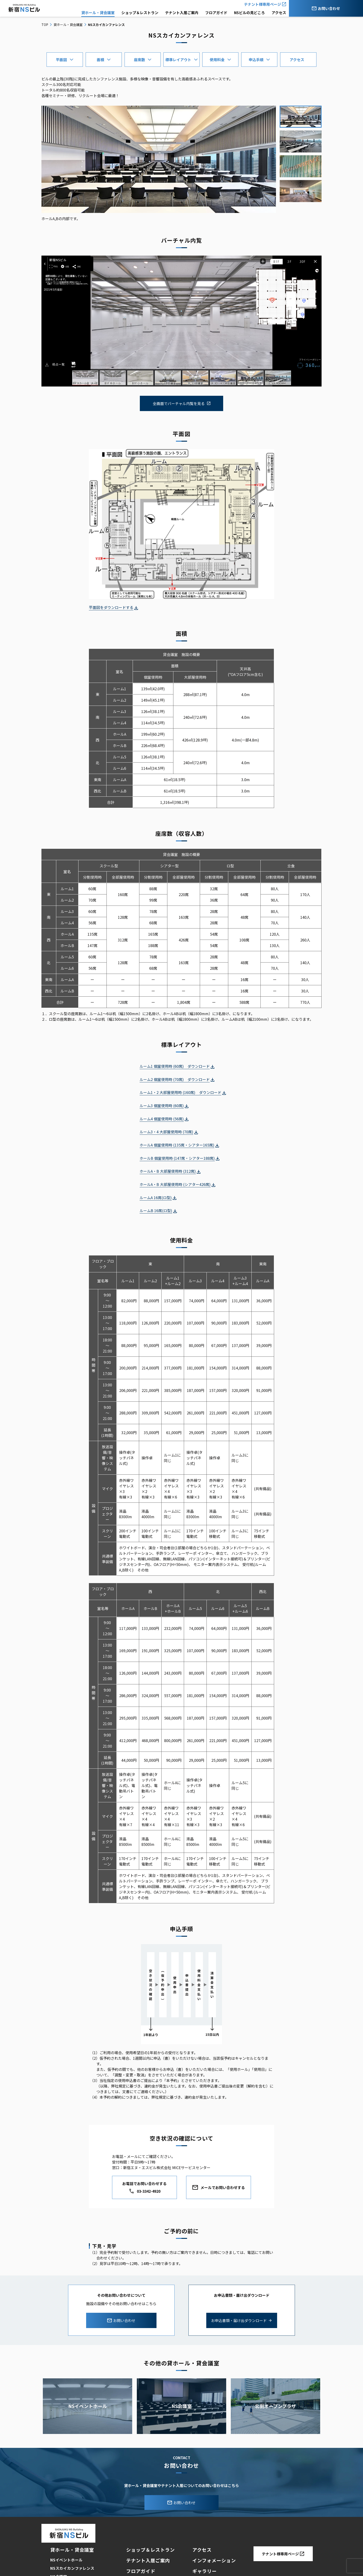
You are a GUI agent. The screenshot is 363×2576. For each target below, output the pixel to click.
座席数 (139, 59)
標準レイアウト (178, 59)
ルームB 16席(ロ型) (159, 1210)
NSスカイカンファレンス (72, 2568)
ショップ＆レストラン (139, 12)
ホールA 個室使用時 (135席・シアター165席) (180, 1145)
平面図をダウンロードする (114, 607)
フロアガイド (216, 12)
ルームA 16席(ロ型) (158, 1197)
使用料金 (217, 59)
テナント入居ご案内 (181, 12)
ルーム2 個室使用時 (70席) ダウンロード (177, 1079)
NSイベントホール (66, 2560)
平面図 (61, 59)
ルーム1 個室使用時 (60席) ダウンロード (177, 1066)
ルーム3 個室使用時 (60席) (164, 1105)
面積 (100, 59)
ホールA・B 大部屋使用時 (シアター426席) (178, 1184)
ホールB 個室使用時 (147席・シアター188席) (180, 1158)
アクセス (279, 12)
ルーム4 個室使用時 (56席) (164, 1119)
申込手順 (256, 59)
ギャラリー (204, 2571)
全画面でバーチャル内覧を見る (179, 403)
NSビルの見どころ (249, 12)
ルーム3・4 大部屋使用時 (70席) (169, 1131)
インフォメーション (214, 2560)
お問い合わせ (326, 8)
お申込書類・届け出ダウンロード (239, 2320)
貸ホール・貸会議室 (98, 12)
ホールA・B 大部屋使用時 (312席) (170, 1171)
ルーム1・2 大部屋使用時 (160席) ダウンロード (183, 1092)
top (44, 24)
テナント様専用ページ (265, 4)
